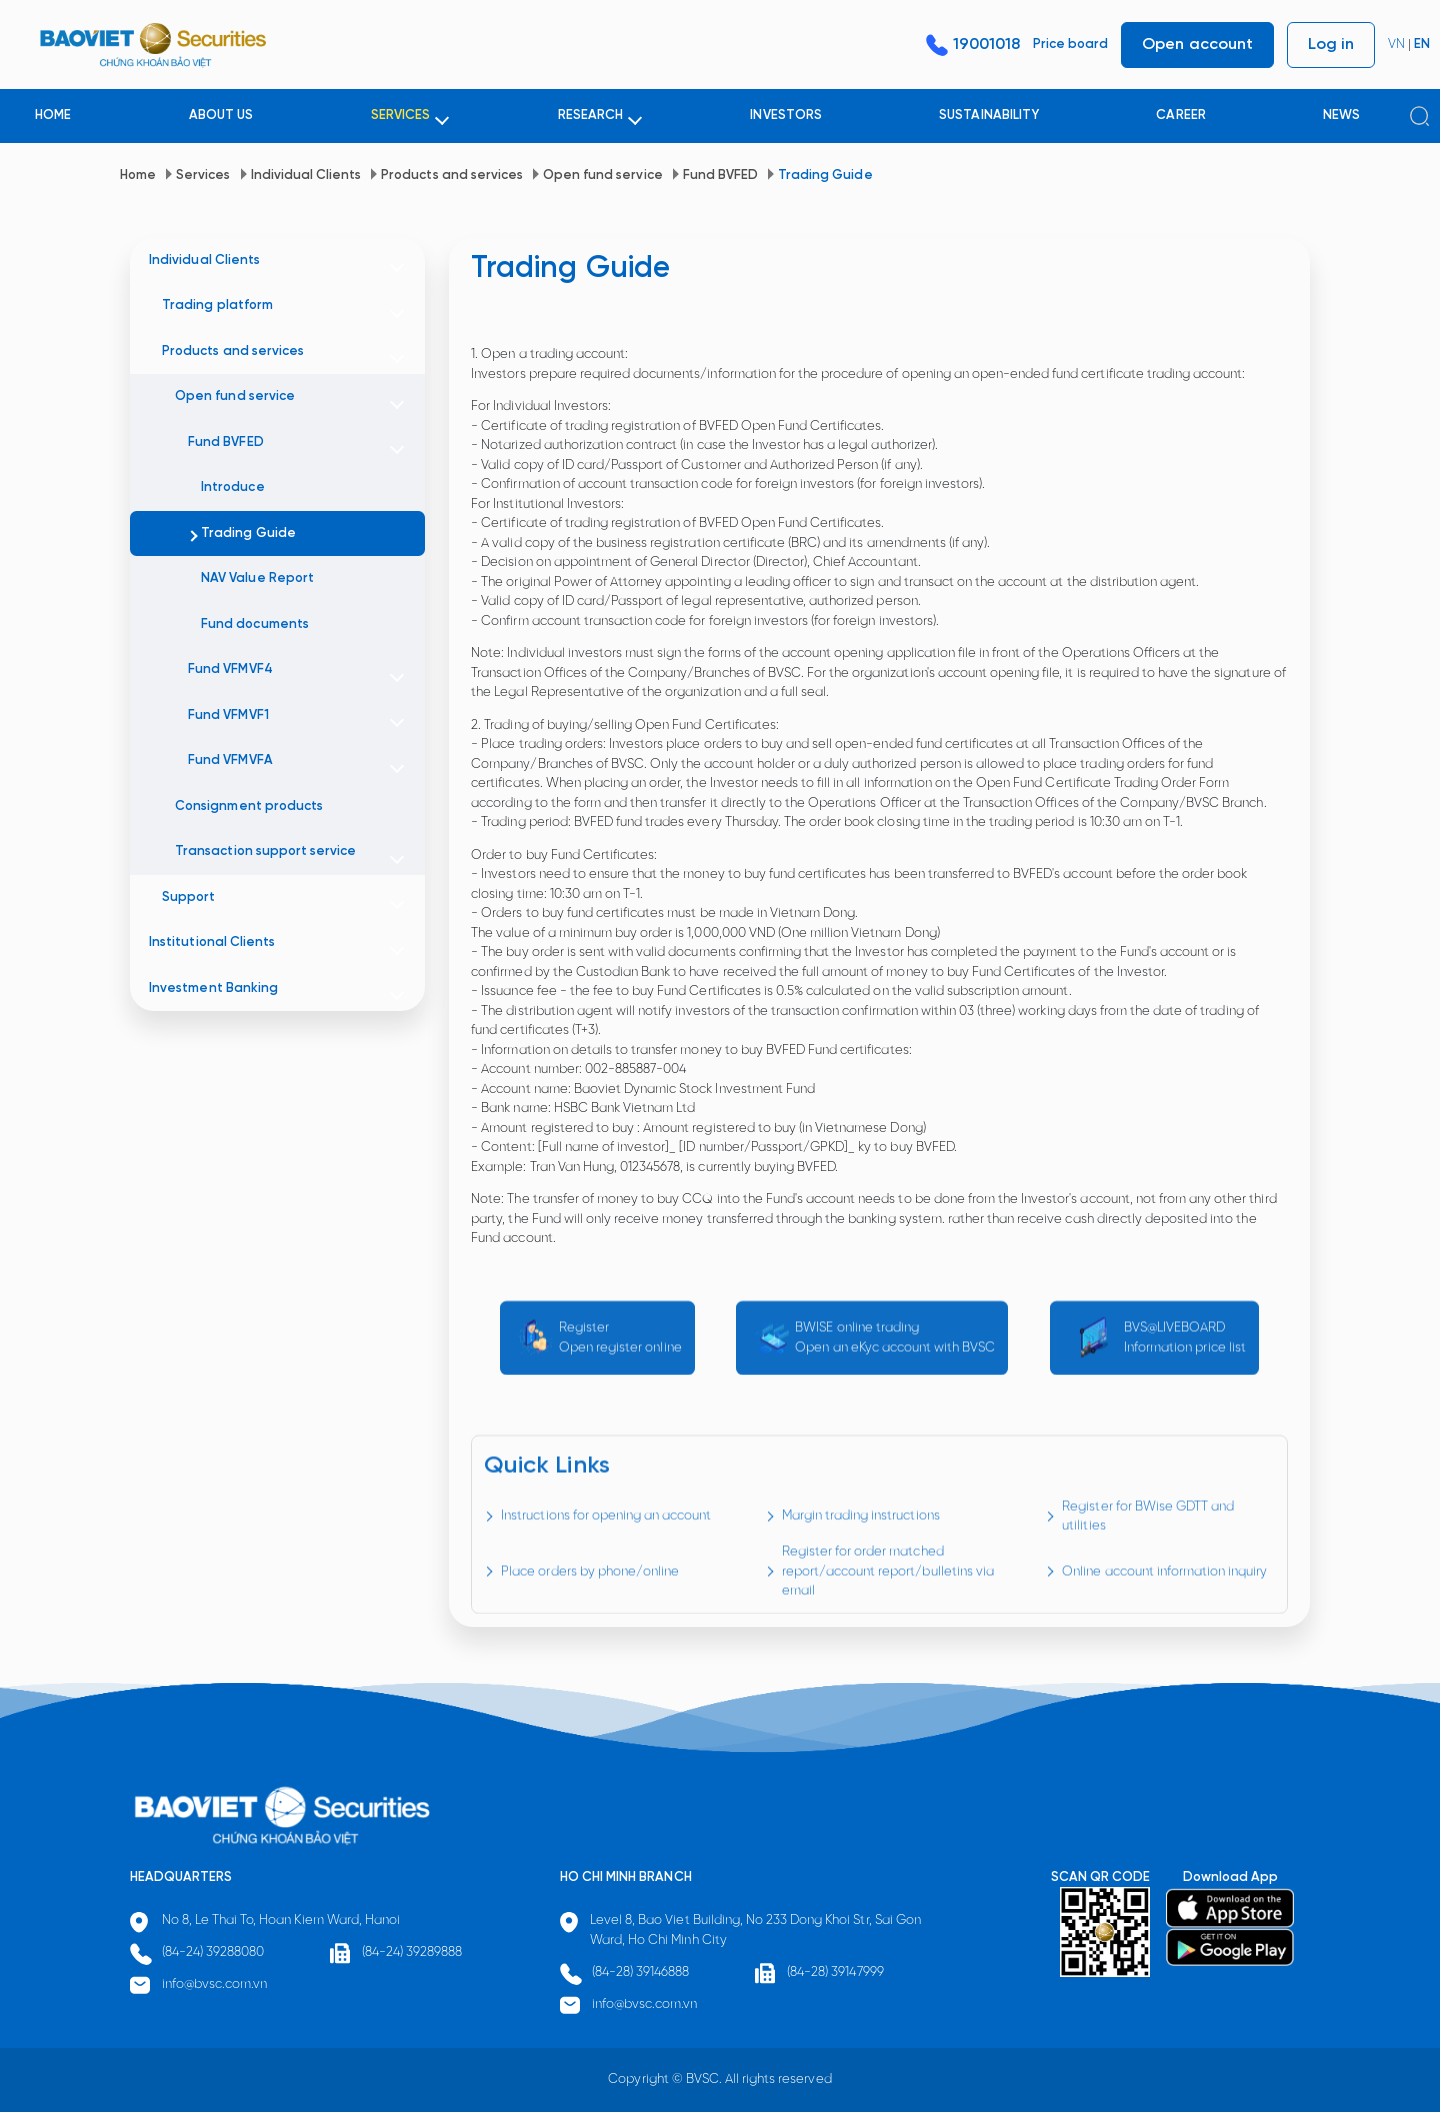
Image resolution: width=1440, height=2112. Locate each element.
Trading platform (217, 305)
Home (138, 175)
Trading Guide (825, 175)
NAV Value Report (257, 578)
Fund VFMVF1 (228, 715)
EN (1422, 44)
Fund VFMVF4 (230, 669)
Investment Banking (213, 988)
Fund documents (254, 624)
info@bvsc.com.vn (215, 1984)
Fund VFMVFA (230, 760)
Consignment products (249, 806)
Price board (1070, 44)
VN (1396, 44)
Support (188, 897)
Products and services (452, 175)
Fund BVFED (720, 175)
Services (203, 175)
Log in (1331, 44)
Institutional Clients (212, 942)
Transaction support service (265, 851)
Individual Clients (306, 175)
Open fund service (603, 175)
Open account (1197, 44)
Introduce (232, 487)
